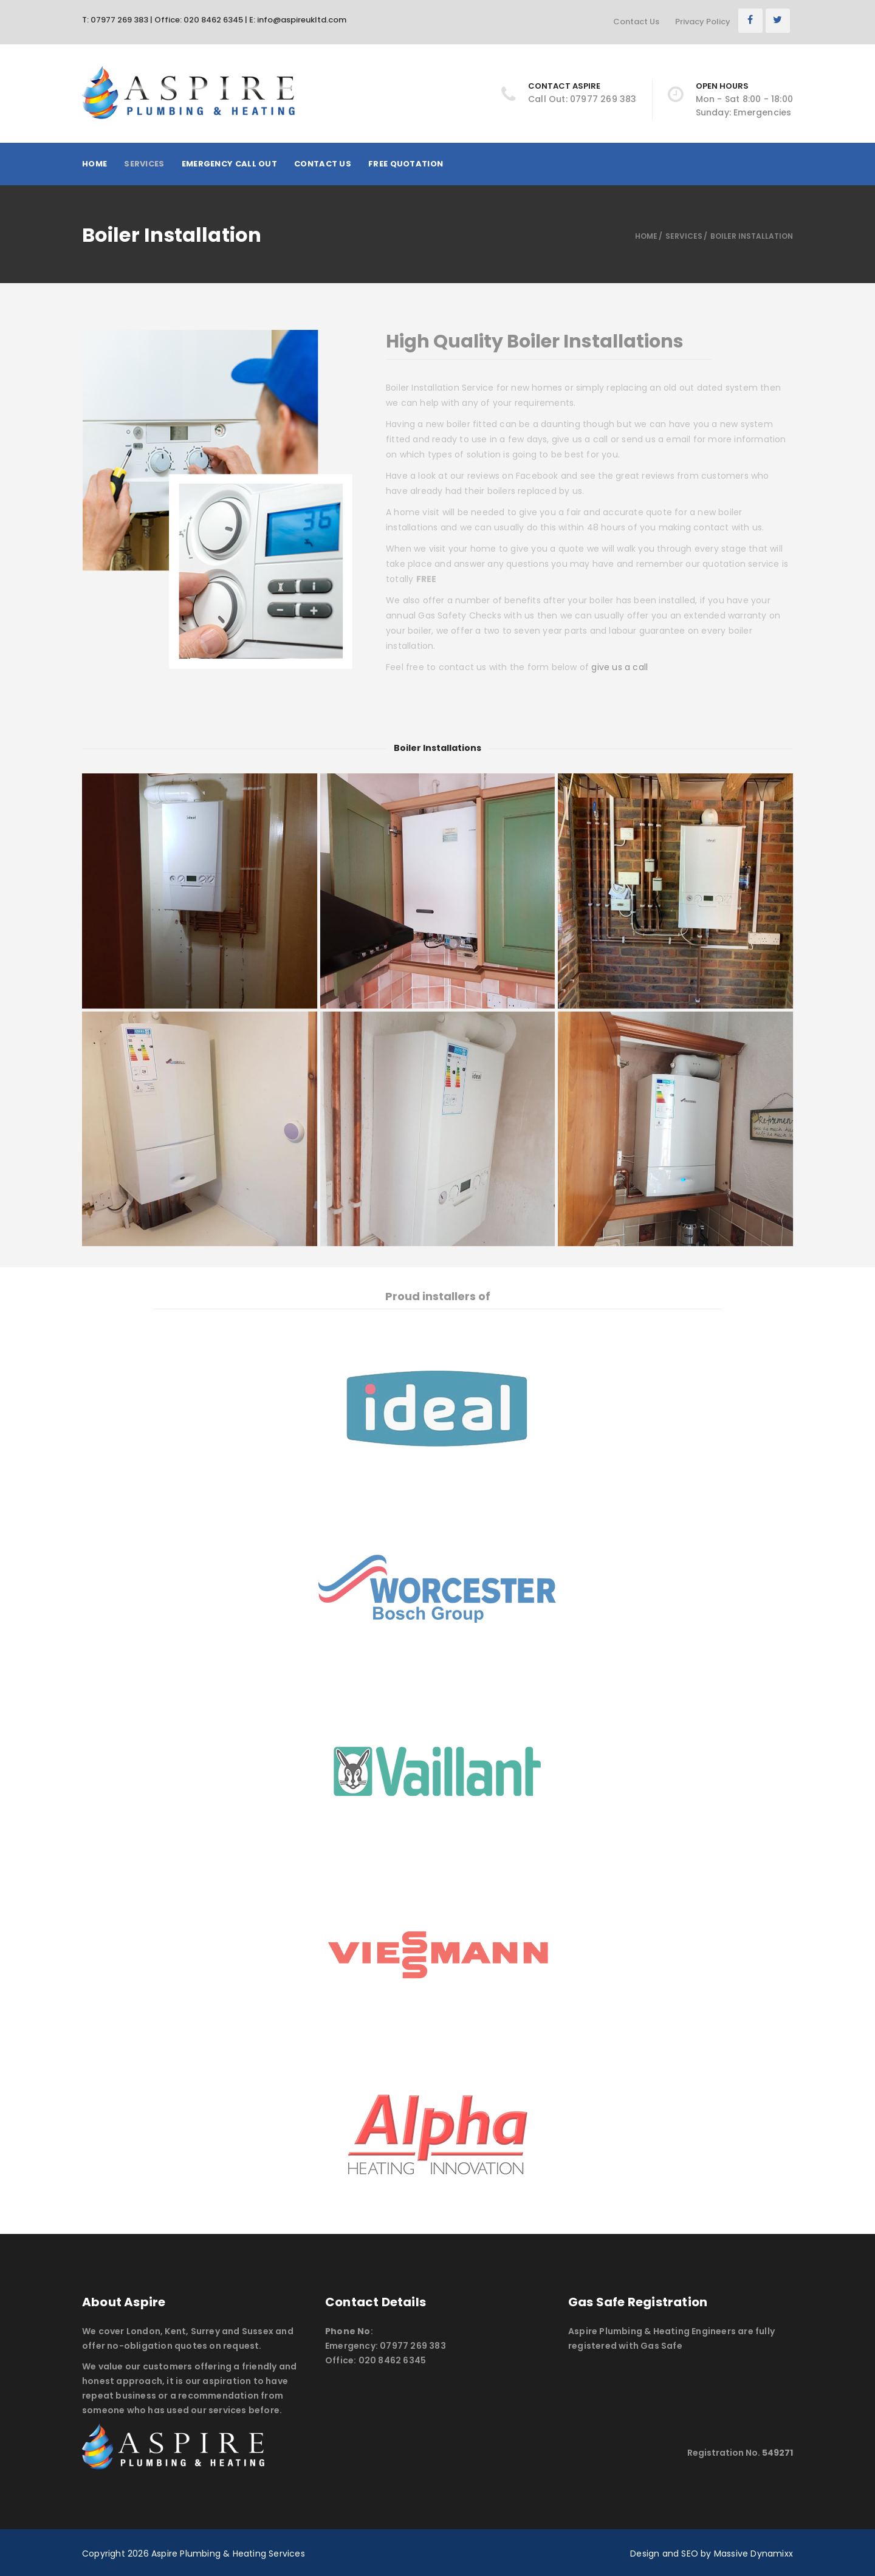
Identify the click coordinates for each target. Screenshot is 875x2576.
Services (144, 164)
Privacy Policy (702, 21)
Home (94, 164)
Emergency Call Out (229, 164)
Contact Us (636, 21)
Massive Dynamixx (753, 2553)
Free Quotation (405, 164)
